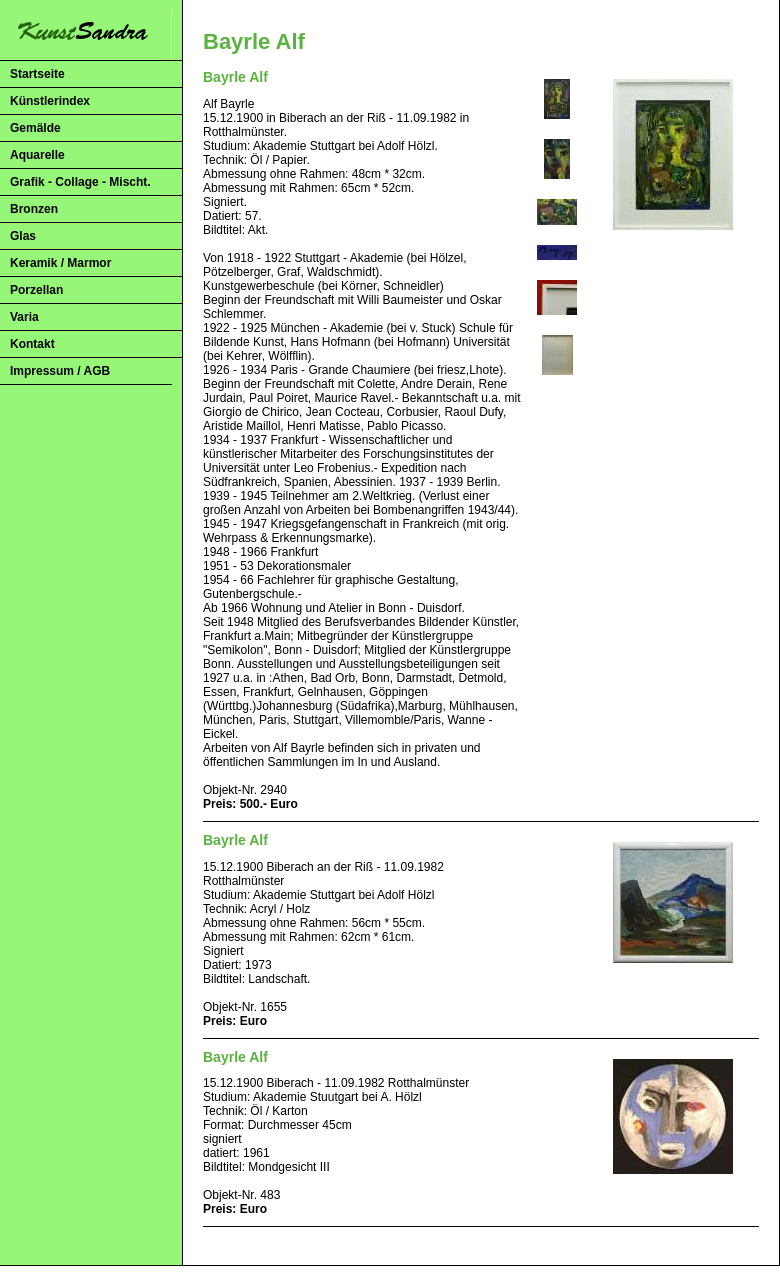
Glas (23, 236)
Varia (24, 317)
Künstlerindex (50, 101)
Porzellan (36, 290)
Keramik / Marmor (60, 263)
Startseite (37, 74)
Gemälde (35, 128)
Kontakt (32, 344)
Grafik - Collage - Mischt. (80, 182)
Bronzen (34, 209)
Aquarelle (37, 155)
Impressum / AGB (60, 371)
